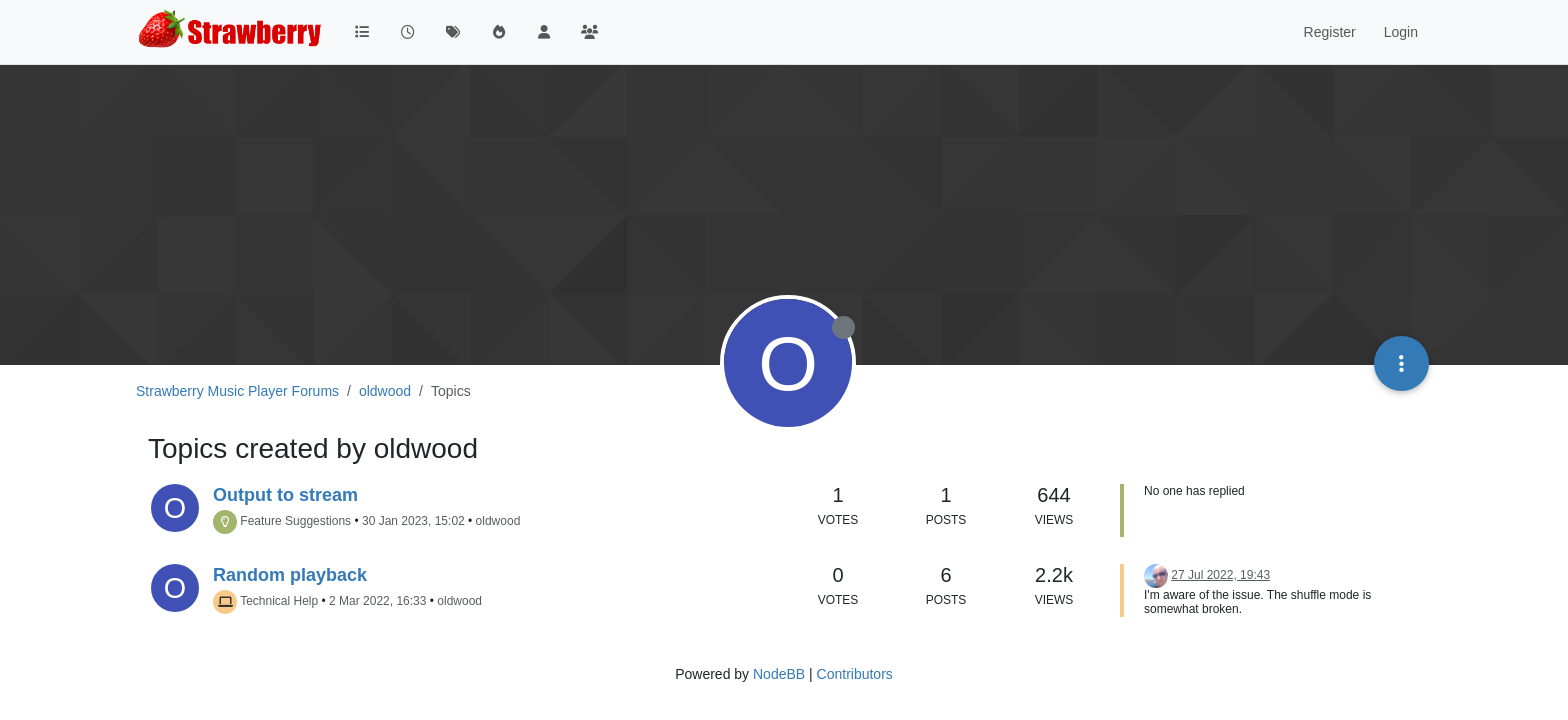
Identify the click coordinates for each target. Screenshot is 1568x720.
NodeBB (779, 674)
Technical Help (279, 601)
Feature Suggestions (295, 521)
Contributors (855, 674)
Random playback (290, 575)
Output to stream (285, 495)
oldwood (498, 521)
